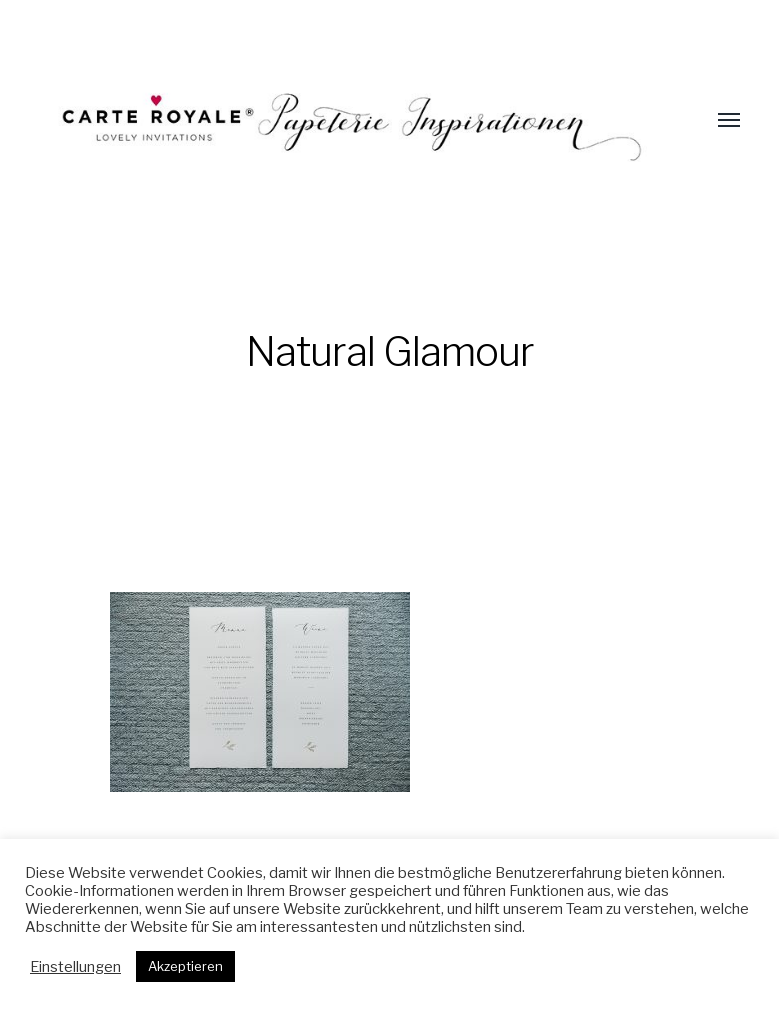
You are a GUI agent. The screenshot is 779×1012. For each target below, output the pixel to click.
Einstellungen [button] (75, 967)
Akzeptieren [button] (185, 966)
